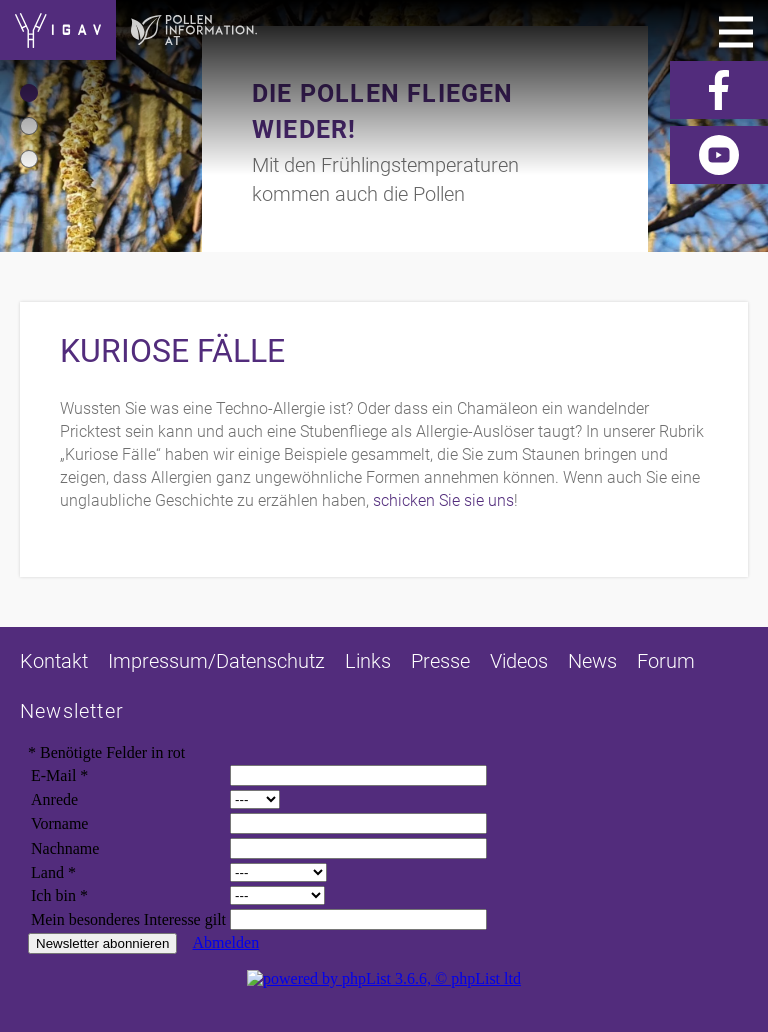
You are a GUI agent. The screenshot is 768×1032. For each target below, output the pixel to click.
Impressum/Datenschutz (216, 661)
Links (368, 661)
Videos (519, 661)
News (592, 661)
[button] (29, 93)
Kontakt (54, 661)
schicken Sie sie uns (443, 500)
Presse (440, 661)
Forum (666, 661)
